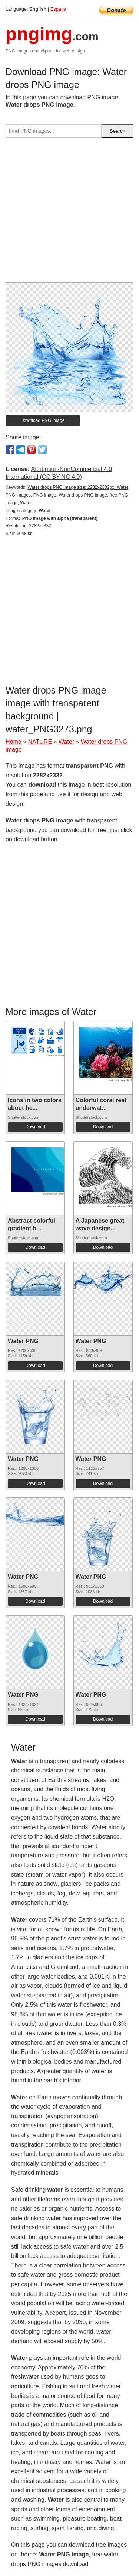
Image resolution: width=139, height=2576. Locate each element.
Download (35, 1126)
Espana (58, 9)
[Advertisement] (69, 213)
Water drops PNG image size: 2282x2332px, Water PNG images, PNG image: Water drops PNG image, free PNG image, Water (67, 495)
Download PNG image (43, 420)
